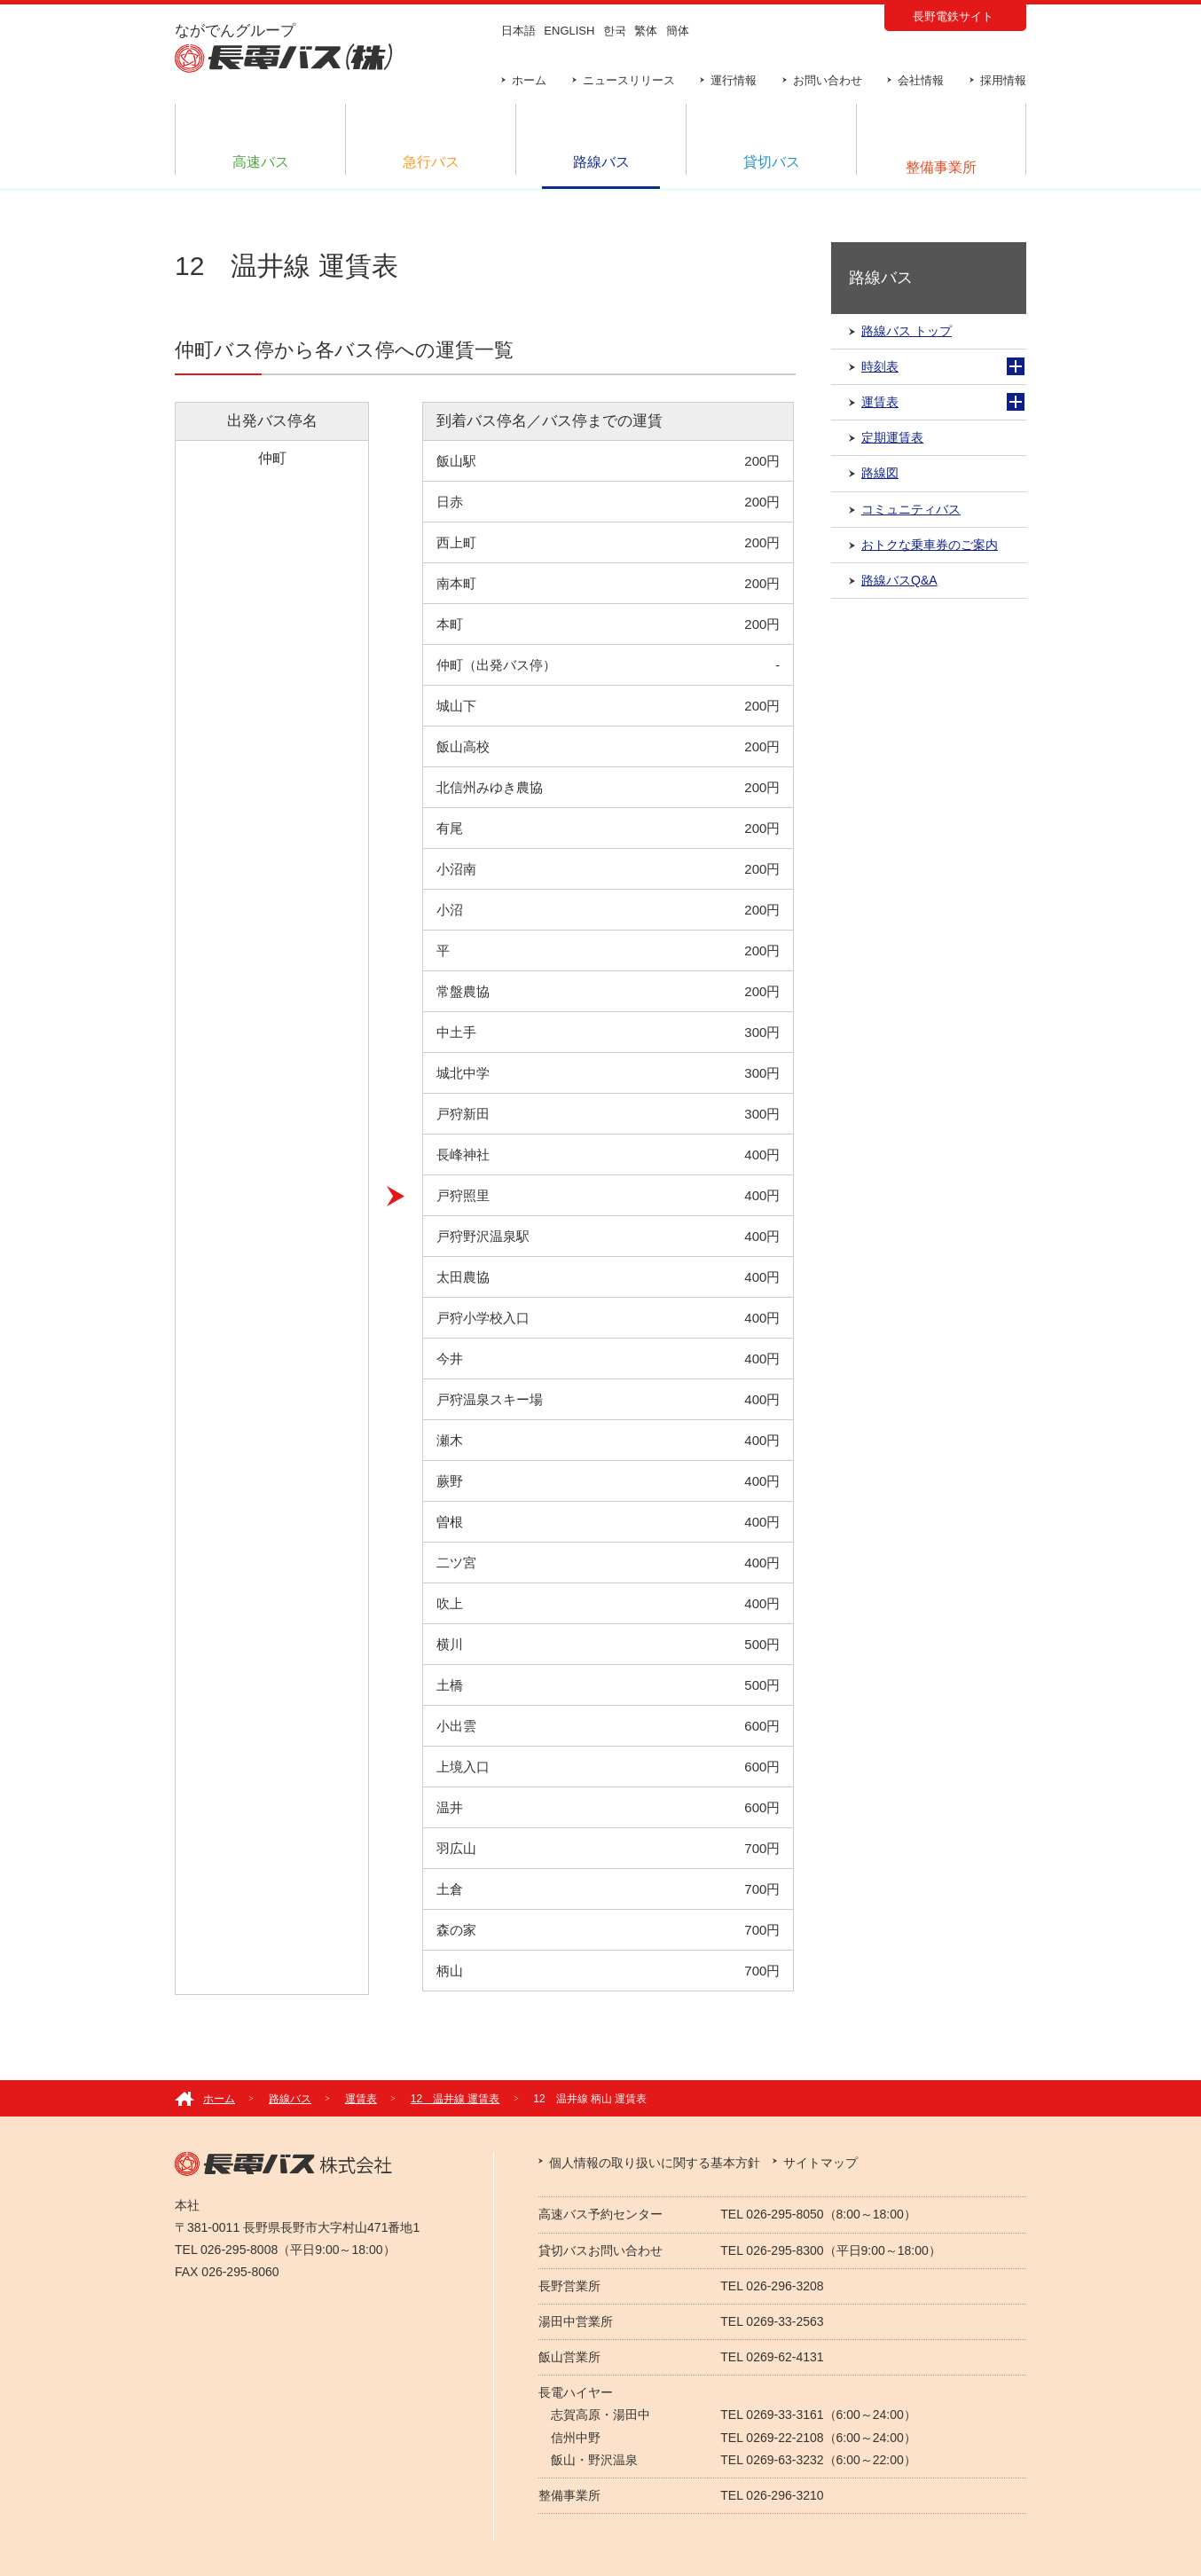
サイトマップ (820, 2163)
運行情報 (733, 80)
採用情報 (1003, 80)
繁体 (645, 30)
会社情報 (921, 80)
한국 (614, 30)
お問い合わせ (827, 80)
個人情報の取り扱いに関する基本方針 (654, 2163)
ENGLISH (569, 30)
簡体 (677, 30)
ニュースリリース (629, 80)
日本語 (518, 30)
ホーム (529, 80)
